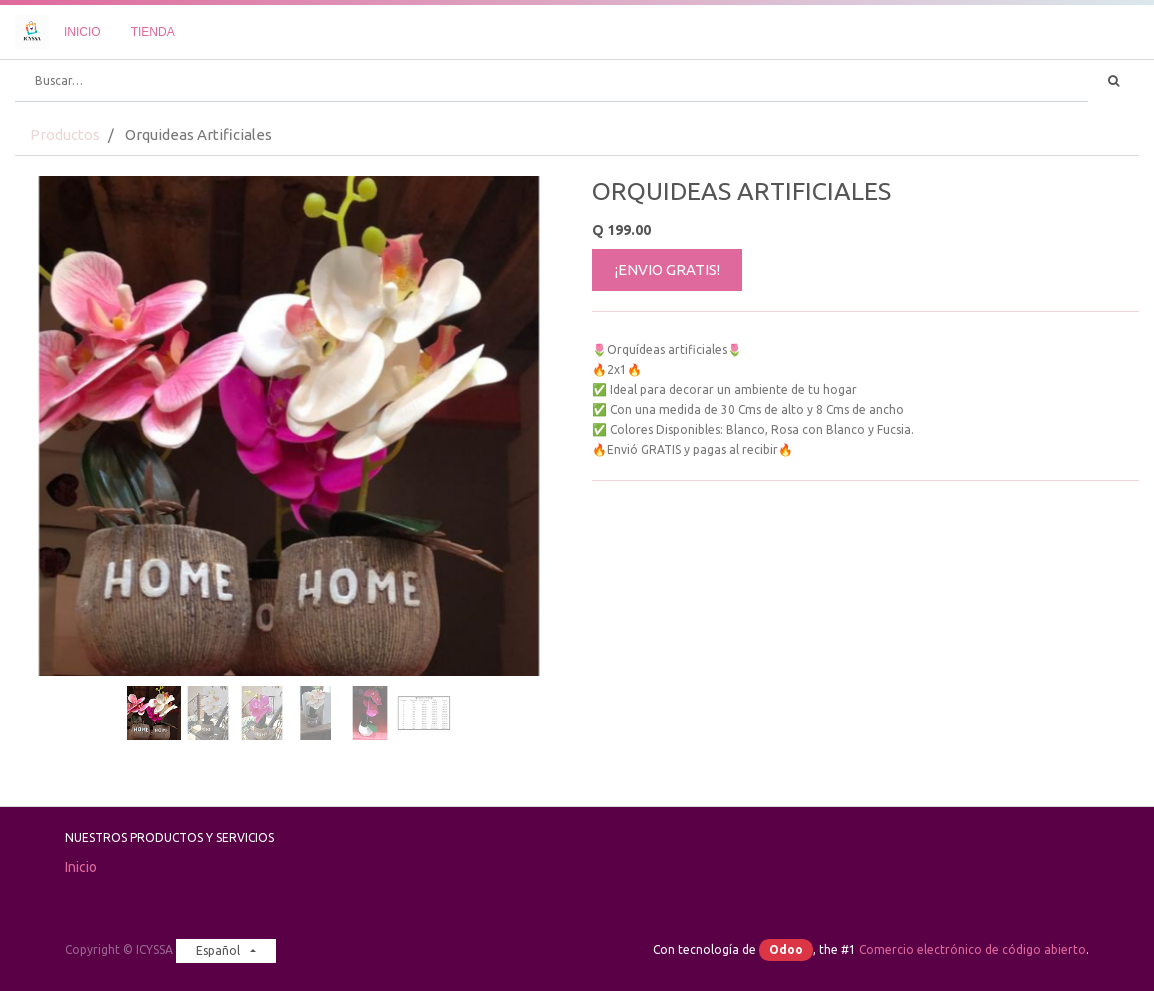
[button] (56, 376)
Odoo (786, 949)
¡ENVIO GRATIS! (667, 269)
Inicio (81, 867)
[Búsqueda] (1113, 81)
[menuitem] (82, 32)
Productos (65, 134)
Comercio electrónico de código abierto (972, 949)
